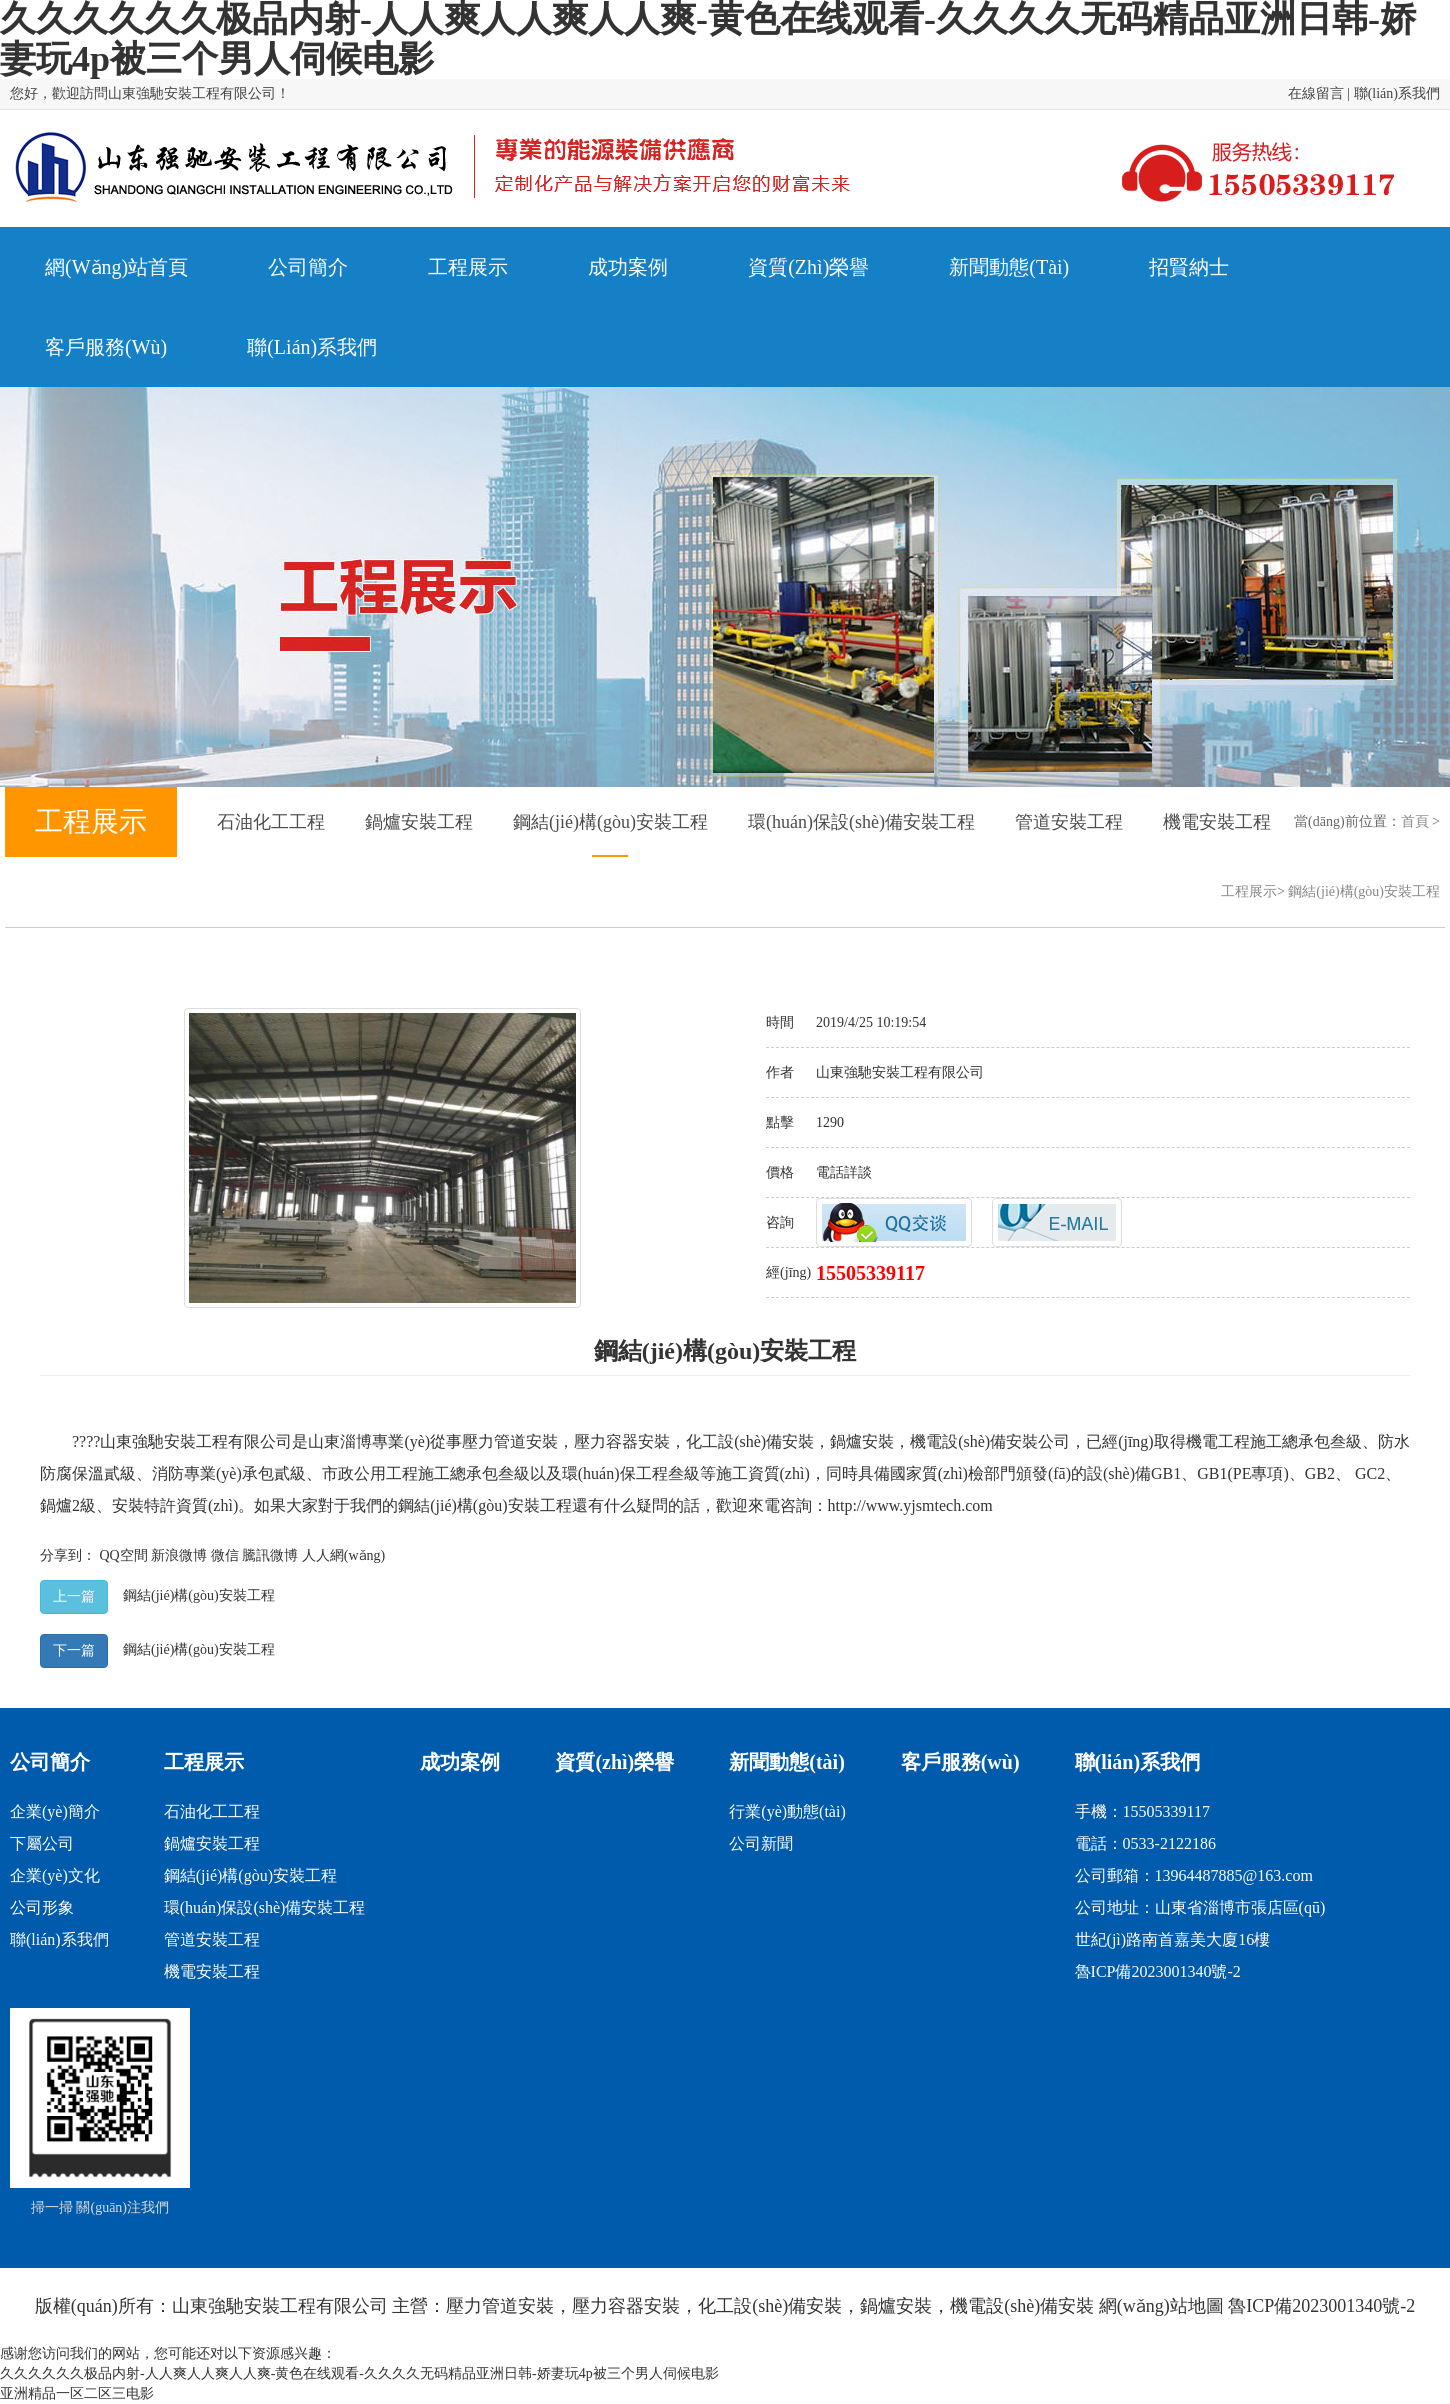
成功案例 (460, 1762)
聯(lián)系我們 (1397, 93)
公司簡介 (50, 1762)
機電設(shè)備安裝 (974, 1441)
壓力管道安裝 (510, 1441)
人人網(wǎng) (343, 1555)
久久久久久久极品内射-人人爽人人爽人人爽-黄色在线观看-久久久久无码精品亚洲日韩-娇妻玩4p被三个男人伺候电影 (359, 2373)
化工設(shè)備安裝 (750, 1441)
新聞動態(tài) (787, 1762)
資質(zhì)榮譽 (614, 1762)
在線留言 (1316, 93)
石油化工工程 (271, 822)
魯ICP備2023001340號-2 (1158, 1971)
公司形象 (42, 1907)
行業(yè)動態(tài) (787, 1811)
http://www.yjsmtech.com (910, 1505)
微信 (225, 1555)
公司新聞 (761, 1843)
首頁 (1415, 821)
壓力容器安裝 (622, 1441)
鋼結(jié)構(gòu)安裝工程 (610, 822)
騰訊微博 (270, 1555)
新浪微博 (179, 1555)
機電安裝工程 (1217, 822)
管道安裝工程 (1069, 822)
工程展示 (1249, 891)
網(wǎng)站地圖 (1161, 2306)
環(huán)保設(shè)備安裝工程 (861, 822)
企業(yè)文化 (55, 1875)
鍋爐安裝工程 (419, 822)
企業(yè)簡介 (55, 1811)
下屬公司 (42, 1843)
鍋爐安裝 (862, 1441)
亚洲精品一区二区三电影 (77, 2393)
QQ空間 (124, 1555)
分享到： (68, 1555)
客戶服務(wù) (960, 1762)
